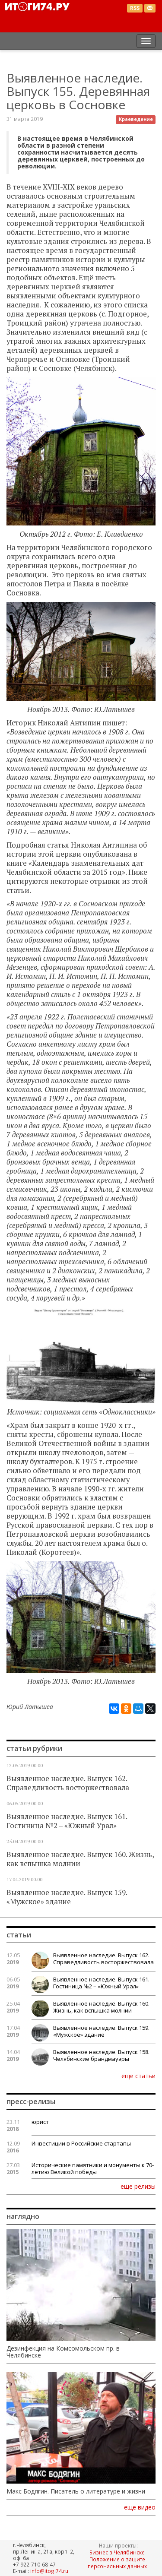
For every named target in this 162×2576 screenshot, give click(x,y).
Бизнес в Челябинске (117, 2552)
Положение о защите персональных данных (117, 2563)
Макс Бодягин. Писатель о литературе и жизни (75, 2491)
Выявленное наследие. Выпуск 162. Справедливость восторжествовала (67, 1783)
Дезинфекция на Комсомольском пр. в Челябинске (63, 2352)
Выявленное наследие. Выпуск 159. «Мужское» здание (66, 1897)
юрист (40, 2122)
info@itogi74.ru (49, 2570)
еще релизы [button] (138, 2186)
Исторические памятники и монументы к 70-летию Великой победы (93, 2168)
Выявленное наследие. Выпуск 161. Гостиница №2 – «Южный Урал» (66, 1821)
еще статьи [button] (138, 2075)
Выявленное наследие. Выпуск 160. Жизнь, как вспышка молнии (80, 1859)
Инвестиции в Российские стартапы (81, 2143)
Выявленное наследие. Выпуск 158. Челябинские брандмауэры (101, 2055)
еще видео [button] (140, 2507)
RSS (135, 8)
